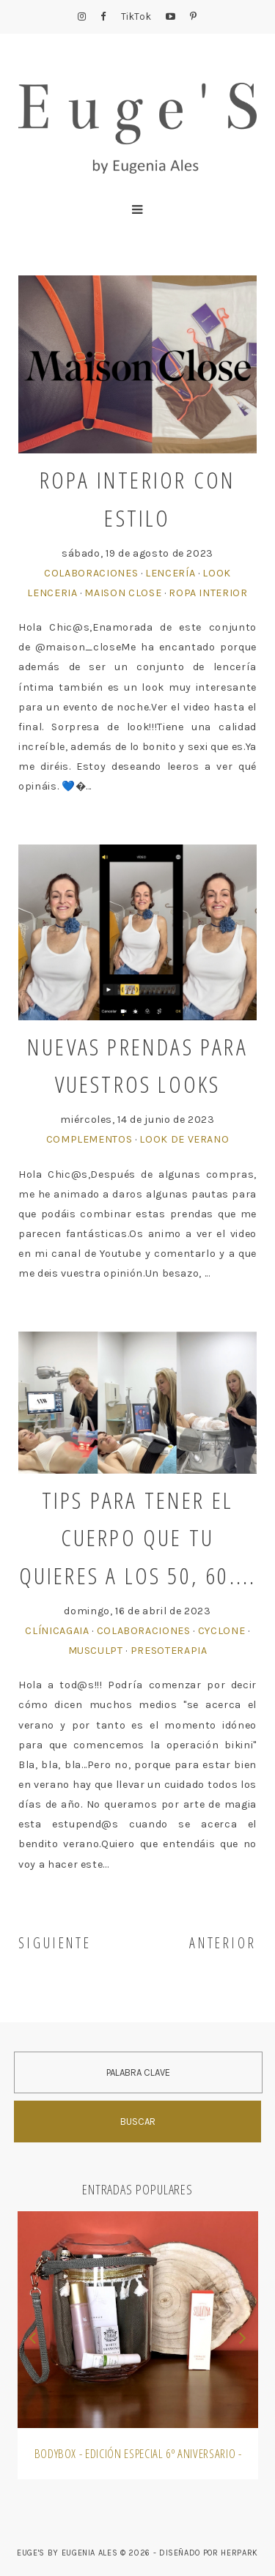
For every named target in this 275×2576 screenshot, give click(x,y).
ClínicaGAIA (57, 1631)
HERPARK (239, 2553)
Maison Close (122, 593)
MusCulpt (95, 1650)
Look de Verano (184, 1139)
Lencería (170, 573)
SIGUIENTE (55, 1943)
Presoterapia (169, 1650)
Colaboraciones (91, 573)
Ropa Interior (208, 593)
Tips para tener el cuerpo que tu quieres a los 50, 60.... (138, 1537)
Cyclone (222, 1631)
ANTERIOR (223, 1943)
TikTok (136, 16)
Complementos (89, 1139)
